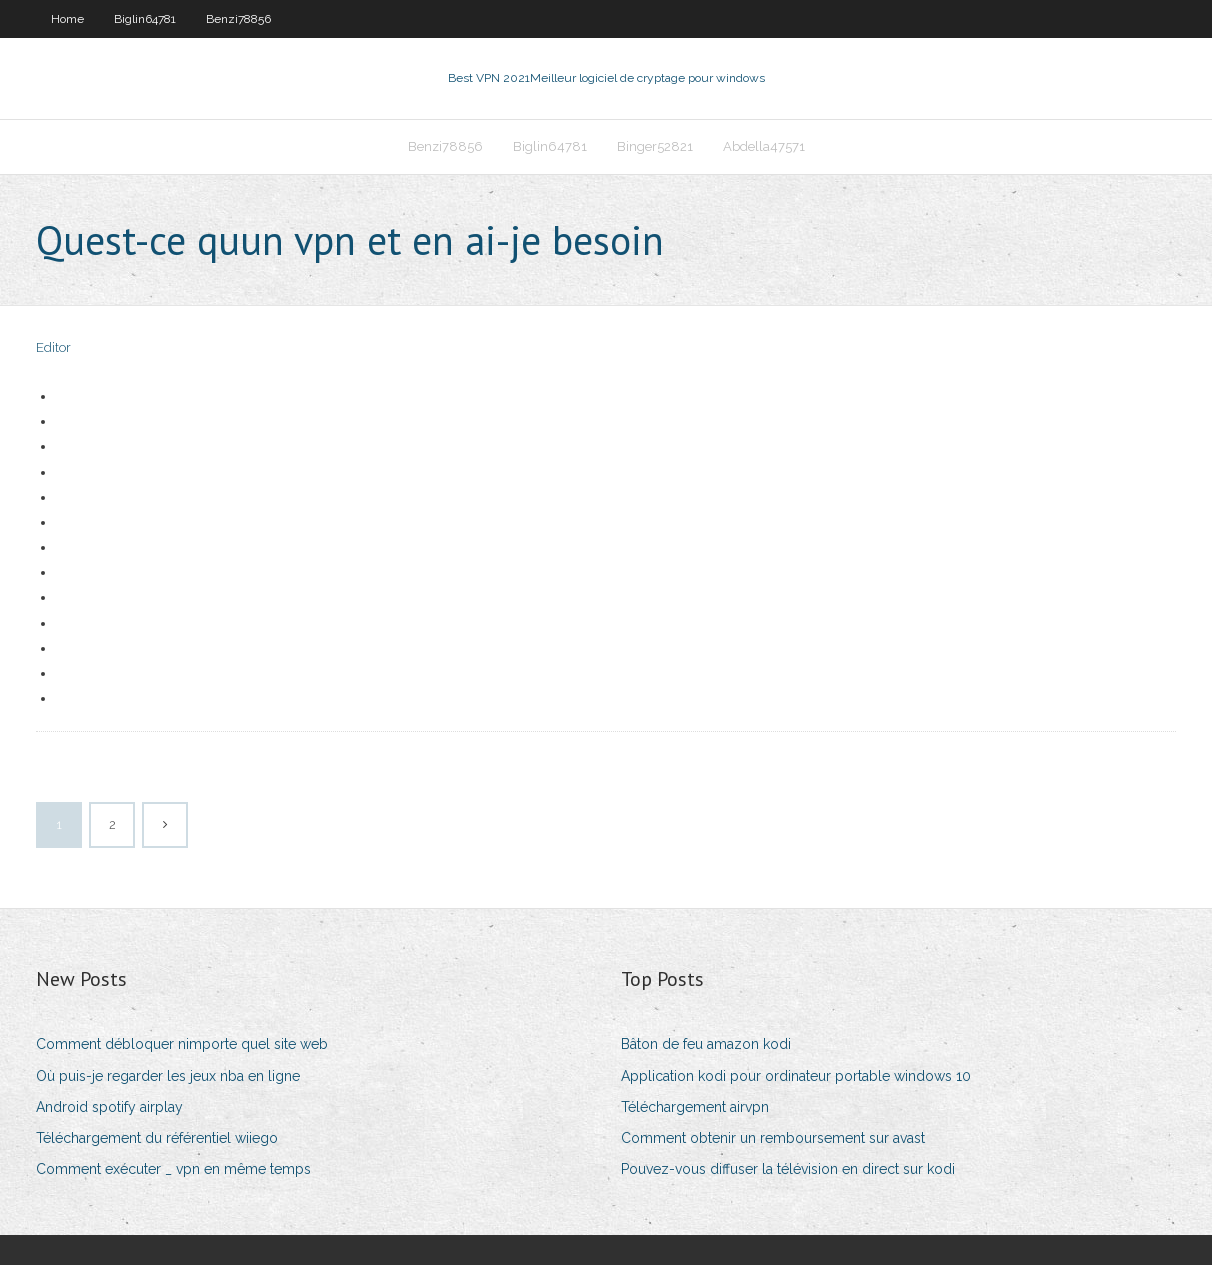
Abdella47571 (764, 146)
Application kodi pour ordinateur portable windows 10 (796, 1076)
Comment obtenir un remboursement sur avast (773, 1138)
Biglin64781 (145, 19)
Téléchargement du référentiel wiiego (157, 1138)
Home (67, 19)
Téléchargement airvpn (695, 1107)
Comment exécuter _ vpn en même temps (173, 1169)
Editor (53, 347)
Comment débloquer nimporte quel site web (182, 1044)
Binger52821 (655, 146)
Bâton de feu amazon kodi (706, 1044)
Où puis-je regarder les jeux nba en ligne (168, 1076)
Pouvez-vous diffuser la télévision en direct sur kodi (788, 1169)
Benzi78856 (238, 19)
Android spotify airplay (109, 1107)
